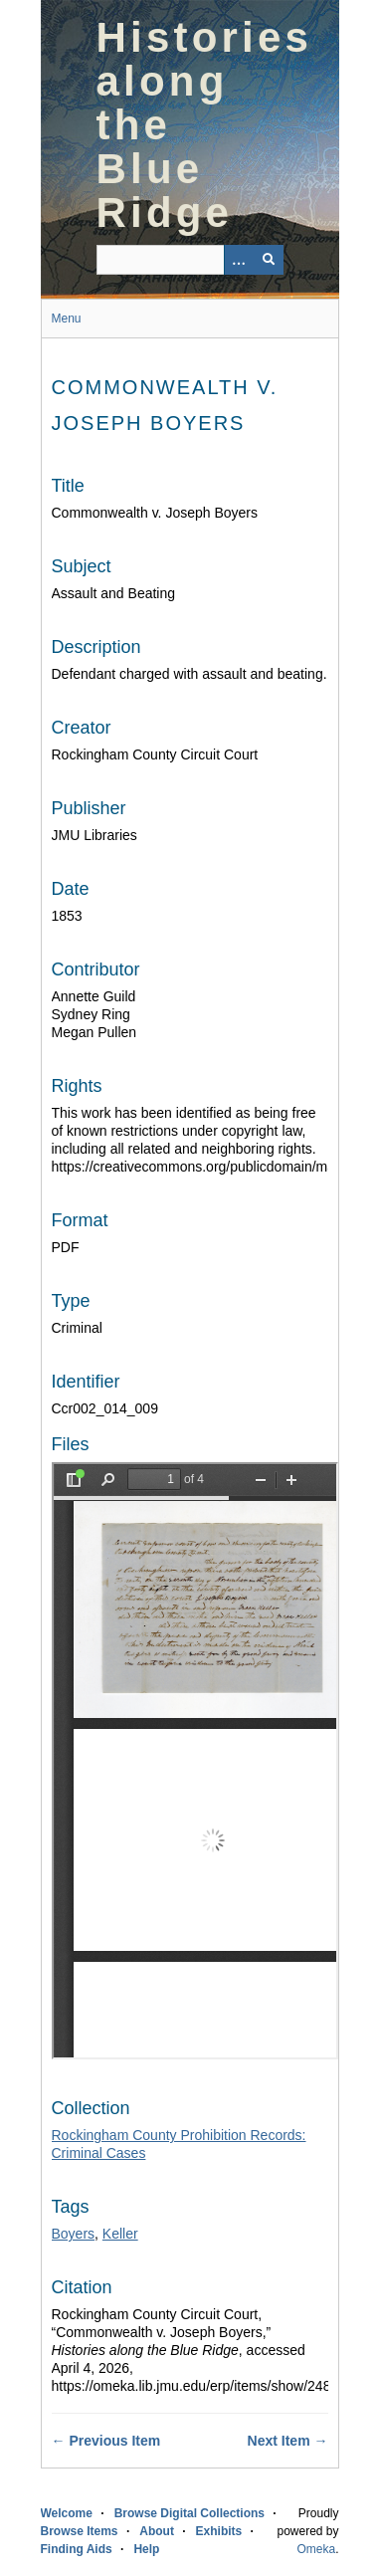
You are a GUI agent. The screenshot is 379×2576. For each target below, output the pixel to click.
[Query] (190, 260)
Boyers (73, 2234)
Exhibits (219, 2531)
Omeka (315, 2549)
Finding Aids (76, 2549)
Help (146, 2549)
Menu (67, 318)
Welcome (67, 2513)
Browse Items (79, 2531)
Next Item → (288, 2441)
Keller (120, 2234)
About (156, 2531)
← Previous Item (106, 2441)
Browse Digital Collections (189, 2513)
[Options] (239, 260)
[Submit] (269, 260)
